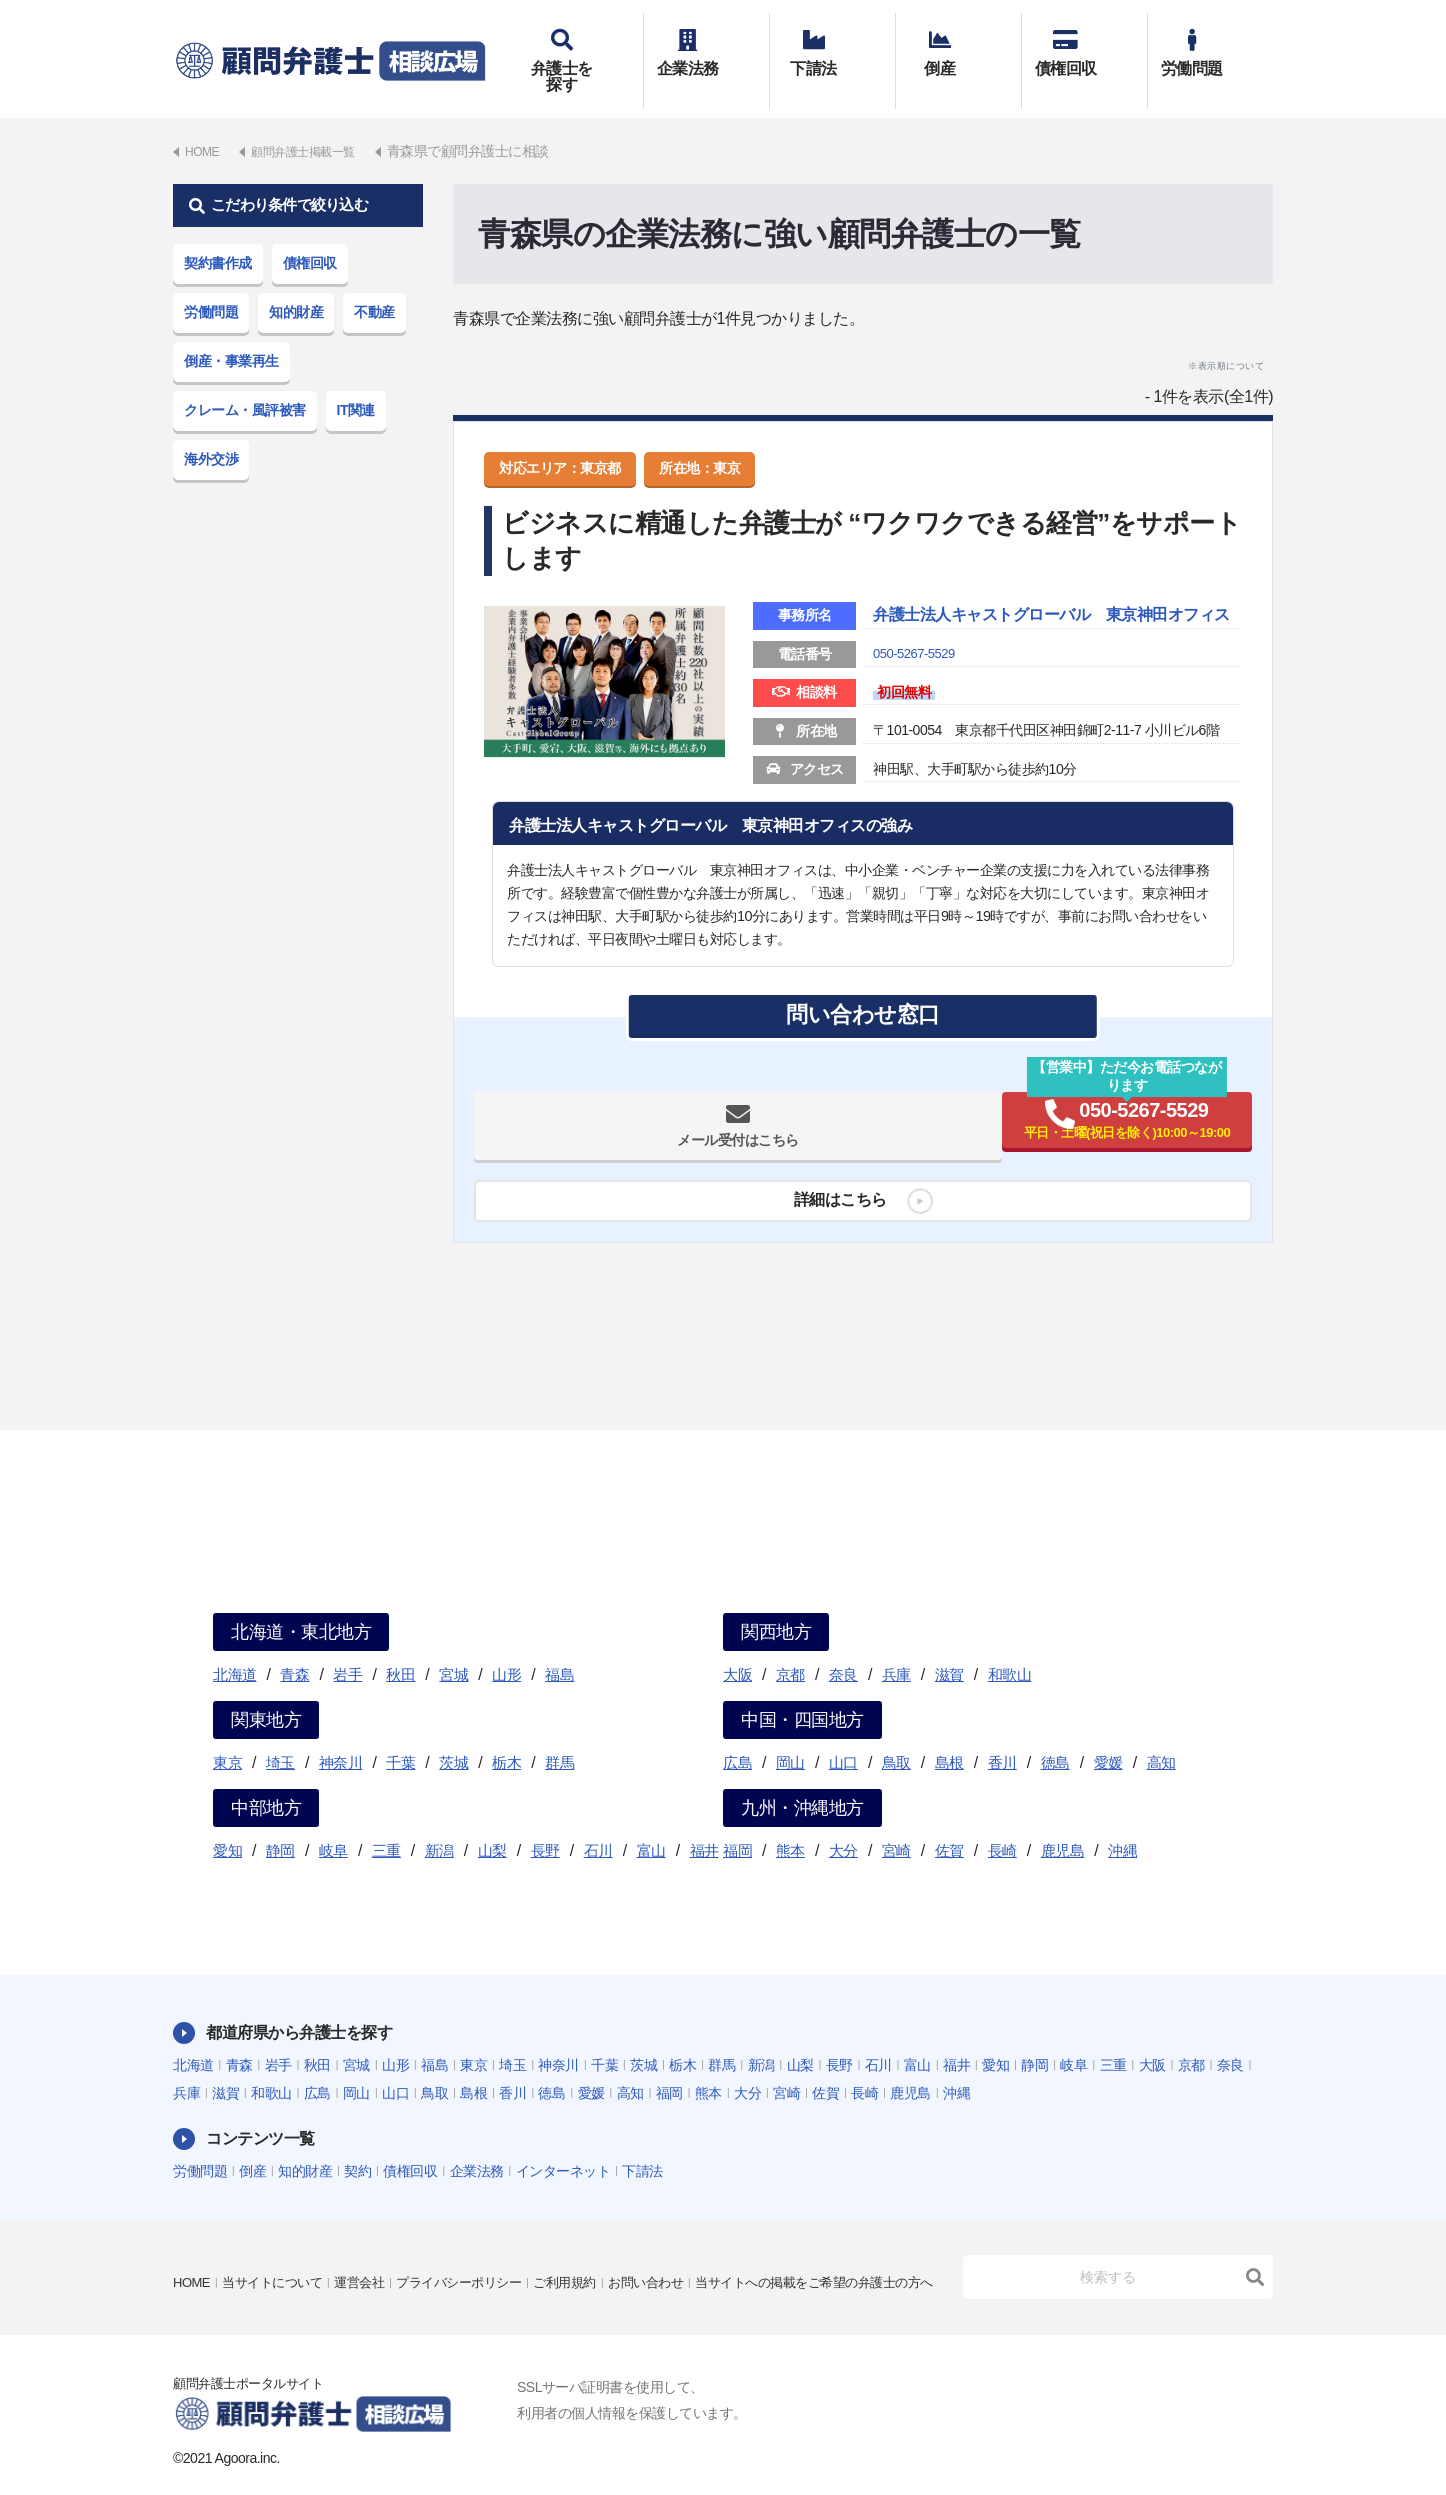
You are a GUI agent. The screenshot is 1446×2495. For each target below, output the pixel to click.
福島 (559, 1645)
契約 (357, 2142)
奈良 (843, 1645)
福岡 (737, 1821)
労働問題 (1210, 47)
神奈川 (341, 1733)
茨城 (453, 1733)
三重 (386, 1821)
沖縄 (1122, 1821)
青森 (294, 1645)
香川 (1002, 1733)
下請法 (832, 47)
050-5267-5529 (917, 653)
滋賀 (949, 1645)
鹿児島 (1063, 1821)
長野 (545, 1821)
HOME (193, 2240)
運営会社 (372, 2240)
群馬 (559, 1733)
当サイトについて (279, 2240)
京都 (790, 1645)
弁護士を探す (580, 47)
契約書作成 (218, 234)
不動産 (374, 283)
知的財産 (296, 283)
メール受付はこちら (671, 1131)
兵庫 (896, 1645)
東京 (227, 1733)
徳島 (1055, 1733)
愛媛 (1108, 1733)
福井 (704, 1821)
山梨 (492, 1821)
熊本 (790, 1821)
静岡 (280, 1821)
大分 (843, 1821)
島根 (949, 1733)
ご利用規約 (592, 2240)
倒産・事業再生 (231, 332)
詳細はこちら (832, 1206)
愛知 (227, 1821)
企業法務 (706, 47)
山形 (506, 1645)
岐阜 (333, 1821)
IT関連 (356, 381)
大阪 (737, 1645)
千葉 (400, 1733)
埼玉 (280, 1733)
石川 (598, 1821)
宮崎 (896, 1821)
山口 (843, 1733)
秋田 (400, 1645)
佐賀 (949, 1821)
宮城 (453, 1645)
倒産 (958, 47)
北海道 (235, 1645)
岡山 (790, 1733)
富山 (651, 1821)
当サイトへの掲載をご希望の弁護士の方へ (301, 2268)
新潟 (439, 1821)
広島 (737, 1733)
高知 (1161, 1733)
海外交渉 (211, 430)
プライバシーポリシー (478, 2240)
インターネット (563, 2142)
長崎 (1002, 1821)
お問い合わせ (678, 2240)
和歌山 (1010, 1645)
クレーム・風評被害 (245, 381)
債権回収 (1084, 47)
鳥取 (896, 1733)
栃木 (506, 1733)
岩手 (347, 1645)
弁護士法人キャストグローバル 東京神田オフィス (1048, 600)
